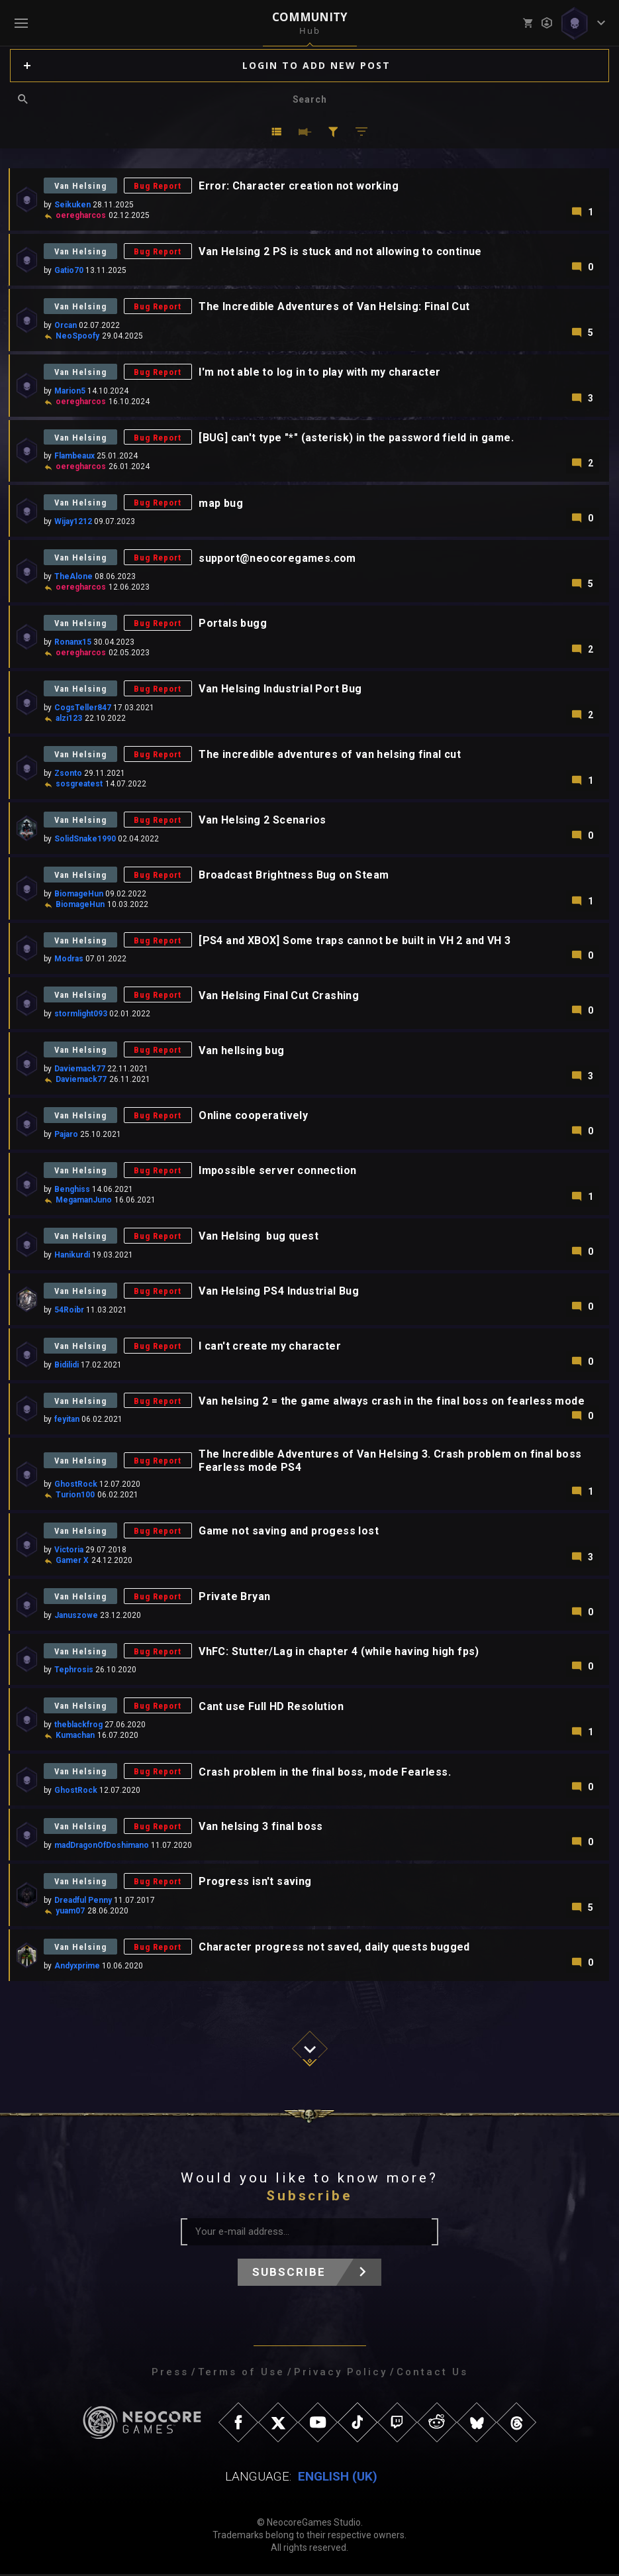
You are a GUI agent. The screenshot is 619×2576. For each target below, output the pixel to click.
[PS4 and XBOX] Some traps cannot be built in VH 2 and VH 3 (356, 941)
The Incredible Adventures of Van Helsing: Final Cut (335, 306)
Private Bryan (235, 1598)
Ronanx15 (72, 642)
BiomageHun (78, 894)
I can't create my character (271, 1347)
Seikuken (72, 204)
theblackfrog (78, 1726)
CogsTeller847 (82, 708)
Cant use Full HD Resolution (272, 1708)
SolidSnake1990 (85, 839)
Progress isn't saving (256, 1884)
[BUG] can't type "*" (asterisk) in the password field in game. (357, 437)
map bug (222, 503)
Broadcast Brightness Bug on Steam (295, 875)
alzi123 (69, 719)
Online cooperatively (254, 1116)
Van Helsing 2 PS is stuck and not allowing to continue (341, 251)
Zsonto (68, 773)
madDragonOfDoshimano (101, 1847)
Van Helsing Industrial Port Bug (281, 689)
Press (170, 2374)
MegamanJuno (84, 1201)
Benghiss (72, 1190)
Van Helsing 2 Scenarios (263, 820)
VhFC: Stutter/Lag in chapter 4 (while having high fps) (340, 1653)
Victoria (68, 1551)
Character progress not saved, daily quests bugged (335, 1949)
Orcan (65, 325)
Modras (68, 960)
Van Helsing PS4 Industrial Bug (280, 1292)
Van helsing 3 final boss (262, 1829)
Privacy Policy (340, 2374)
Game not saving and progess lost (290, 1533)
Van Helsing (80, 186)
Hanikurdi (72, 1256)
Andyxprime (77, 1967)
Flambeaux (74, 456)
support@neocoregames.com (278, 558)
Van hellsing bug (242, 1051)
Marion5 (69, 391)
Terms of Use (241, 2374)
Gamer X (72, 1561)
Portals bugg (234, 623)
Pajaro (66, 1135)
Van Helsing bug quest (260, 1237)
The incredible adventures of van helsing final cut (331, 755)
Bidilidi (66, 1366)
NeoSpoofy (77, 336)
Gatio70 (68, 270)
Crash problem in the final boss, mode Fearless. (326, 1774)
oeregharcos (81, 215)
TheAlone (73, 577)
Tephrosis (73, 1671)
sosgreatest (79, 784)
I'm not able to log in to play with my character (321, 372)
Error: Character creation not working (300, 186)
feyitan (66, 1421)
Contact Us (432, 2374)
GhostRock (75, 1485)
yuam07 (70, 1912)
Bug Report (159, 186)
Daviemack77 (79, 1070)
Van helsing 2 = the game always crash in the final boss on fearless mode (393, 1402)
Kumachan (75, 1737)
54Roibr (69, 1311)
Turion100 (75, 1496)
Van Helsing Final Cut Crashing (280, 996)
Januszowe (76, 1616)
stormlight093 (80, 1015)
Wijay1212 (73, 522)
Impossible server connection (278, 1171)
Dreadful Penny (83, 1902)
